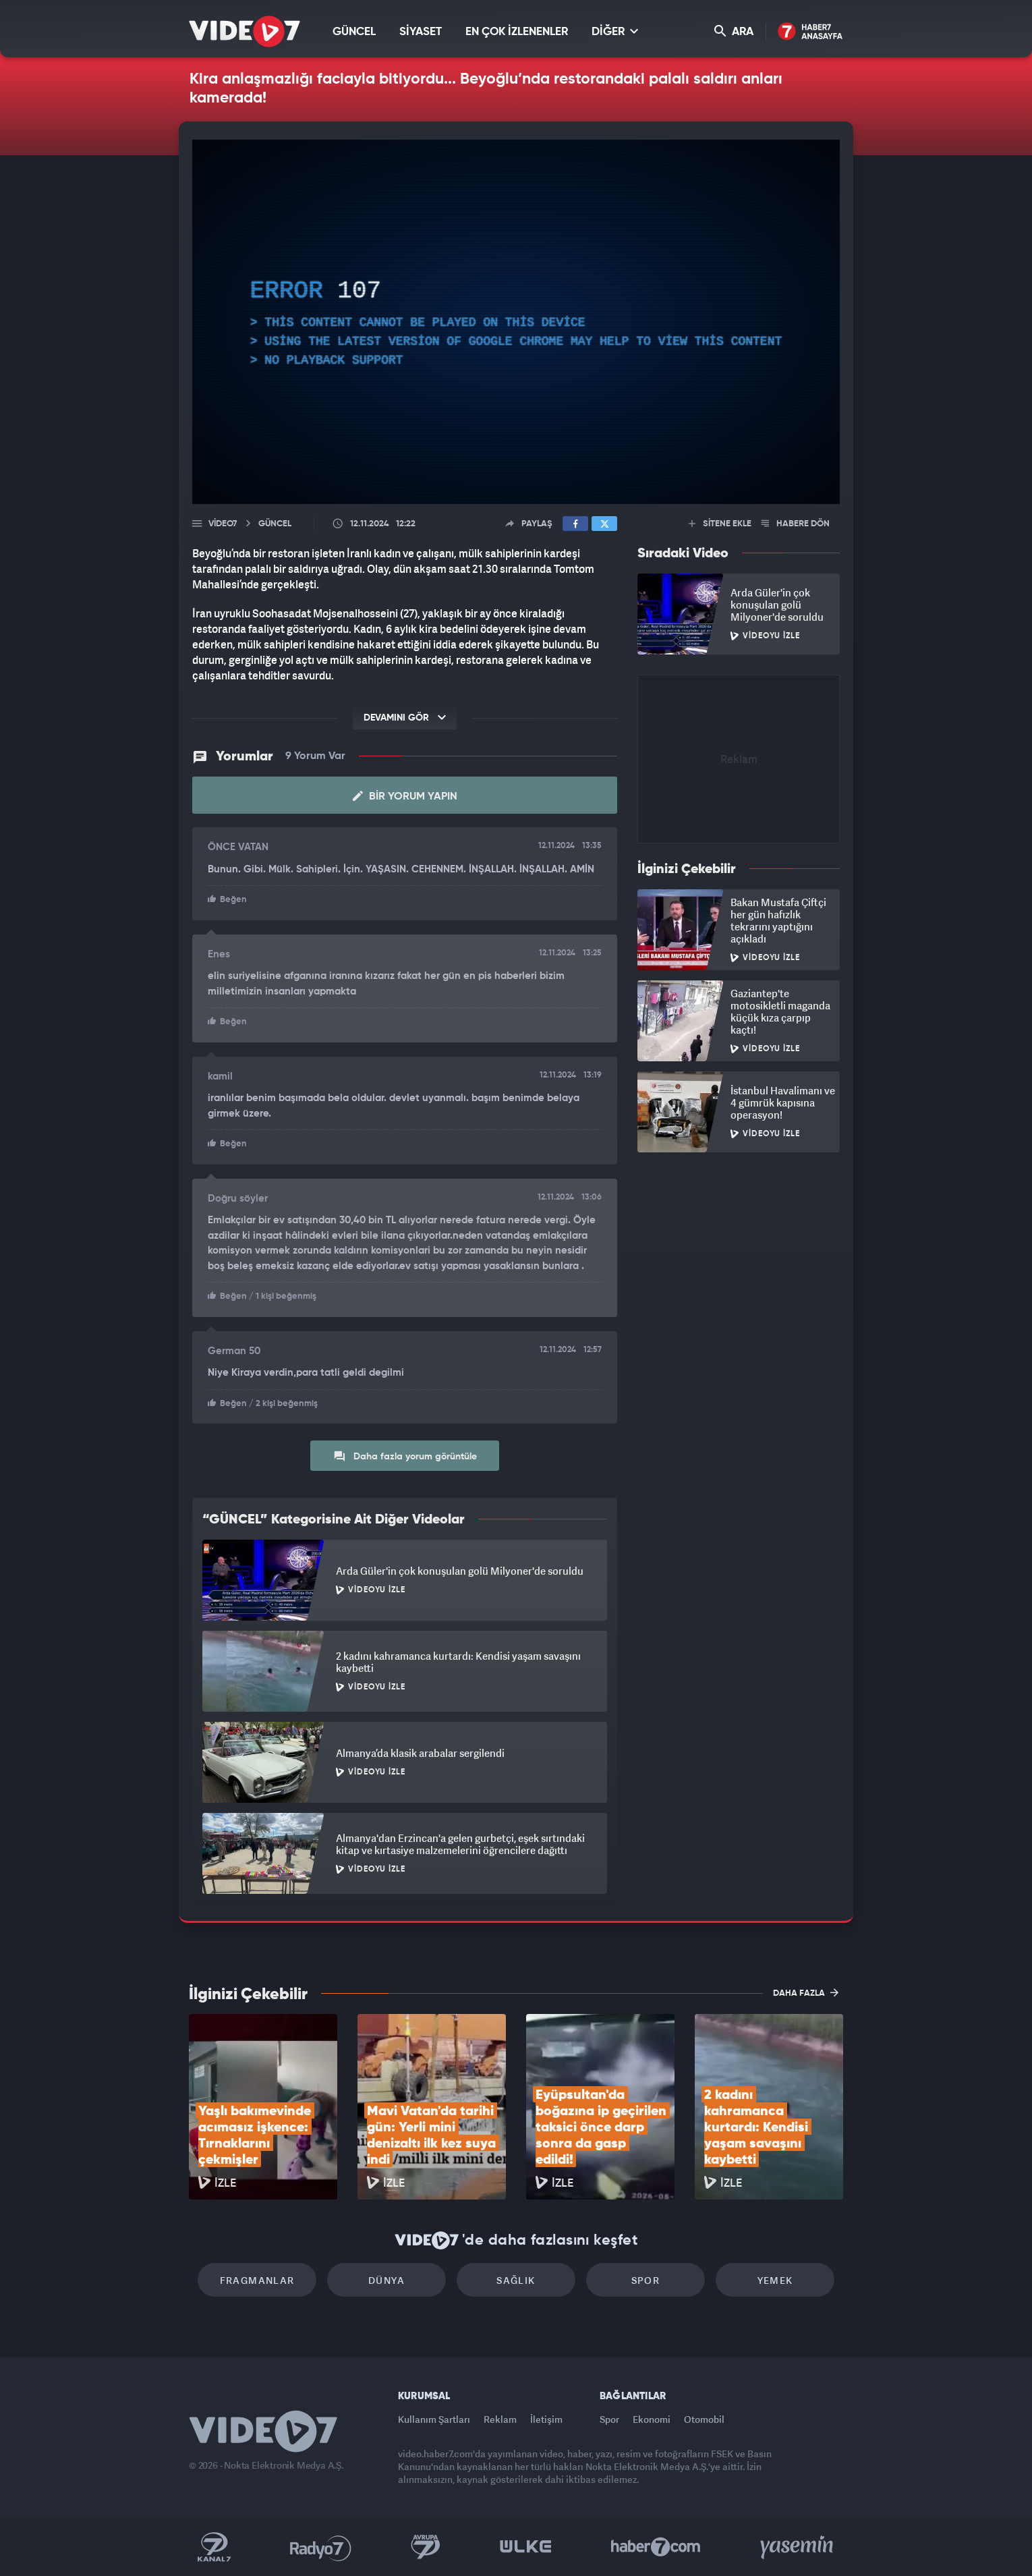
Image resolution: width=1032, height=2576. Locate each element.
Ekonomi (651, 2419)
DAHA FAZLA (805, 1992)
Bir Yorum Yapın (405, 796)
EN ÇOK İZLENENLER (516, 32)
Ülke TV (526, 2547)
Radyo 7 (320, 2547)
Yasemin (798, 2547)
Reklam (500, 2419)
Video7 (222, 524)
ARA (733, 31)
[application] (516, 322)
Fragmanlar (257, 2280)
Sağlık (515, 2280)
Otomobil (704, 2419)
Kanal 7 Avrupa (425, 2547)
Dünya (386, 2280)
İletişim (546, 2419)
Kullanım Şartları (434, 2419)
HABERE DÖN (796, 524)
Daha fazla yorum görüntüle (405, 1456)
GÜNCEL (354, 32)
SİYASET (420, 32)
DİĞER (615, 31)
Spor (645, 2280)
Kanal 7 (214, 2547)
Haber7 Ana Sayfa (810, 32)
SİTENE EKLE (720, 524)
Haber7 (656, 2547)
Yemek (775, 2280)
